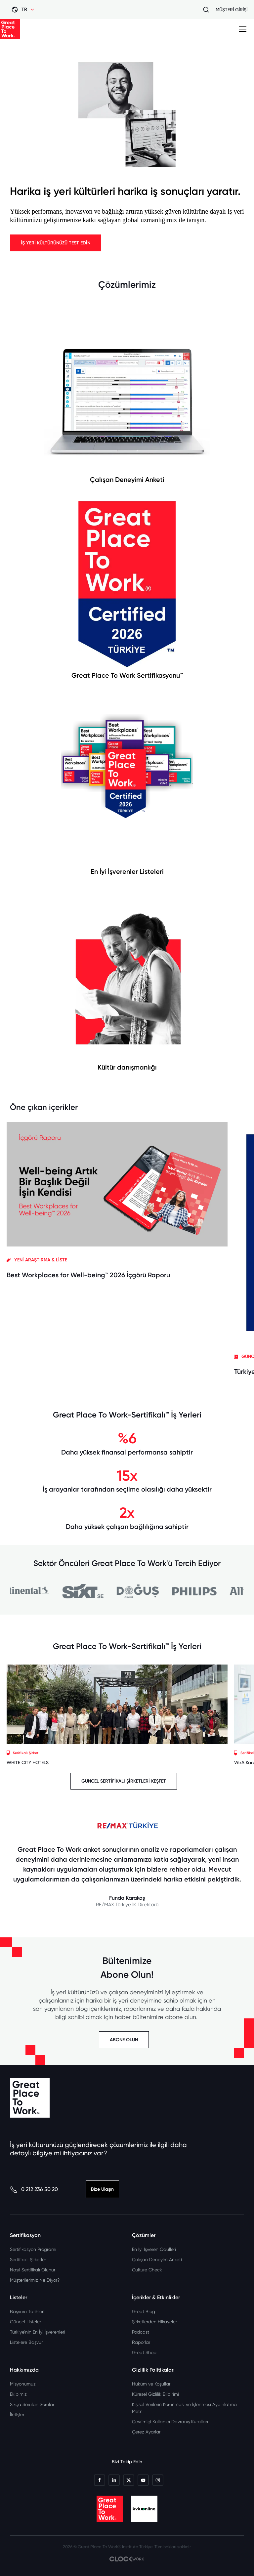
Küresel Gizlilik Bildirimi (155, 2394)
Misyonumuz (23, 2383)
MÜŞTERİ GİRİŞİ (231, 9)
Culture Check (147, 2269)
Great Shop (144, 2352)
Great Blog (143, 2311)
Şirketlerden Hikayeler (154, 2321)
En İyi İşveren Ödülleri (154, 2249)
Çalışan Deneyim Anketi (157, 2259)
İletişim (17, 2414)
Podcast (140, 2332)
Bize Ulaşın (102, 2189)
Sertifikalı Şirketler (28, 2259)
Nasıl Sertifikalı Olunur (32, 2269)
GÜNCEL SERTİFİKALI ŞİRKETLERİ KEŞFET (123, 1781)
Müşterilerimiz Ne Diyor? (35, 2280)
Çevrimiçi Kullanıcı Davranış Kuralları (170, 2421)
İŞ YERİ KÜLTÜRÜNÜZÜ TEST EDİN (55, 243)
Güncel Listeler (25, 2321)
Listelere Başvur (26, 2342)
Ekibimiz (18, 2394)
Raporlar (141, 2342)
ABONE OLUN (124, 2040)
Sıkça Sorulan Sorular (32, 2404)
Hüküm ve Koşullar (151, 2383)
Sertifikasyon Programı (33, 2249)
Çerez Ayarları (146, 2431)
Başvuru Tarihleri (27, 2311)
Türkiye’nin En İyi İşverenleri (37, 2332)
